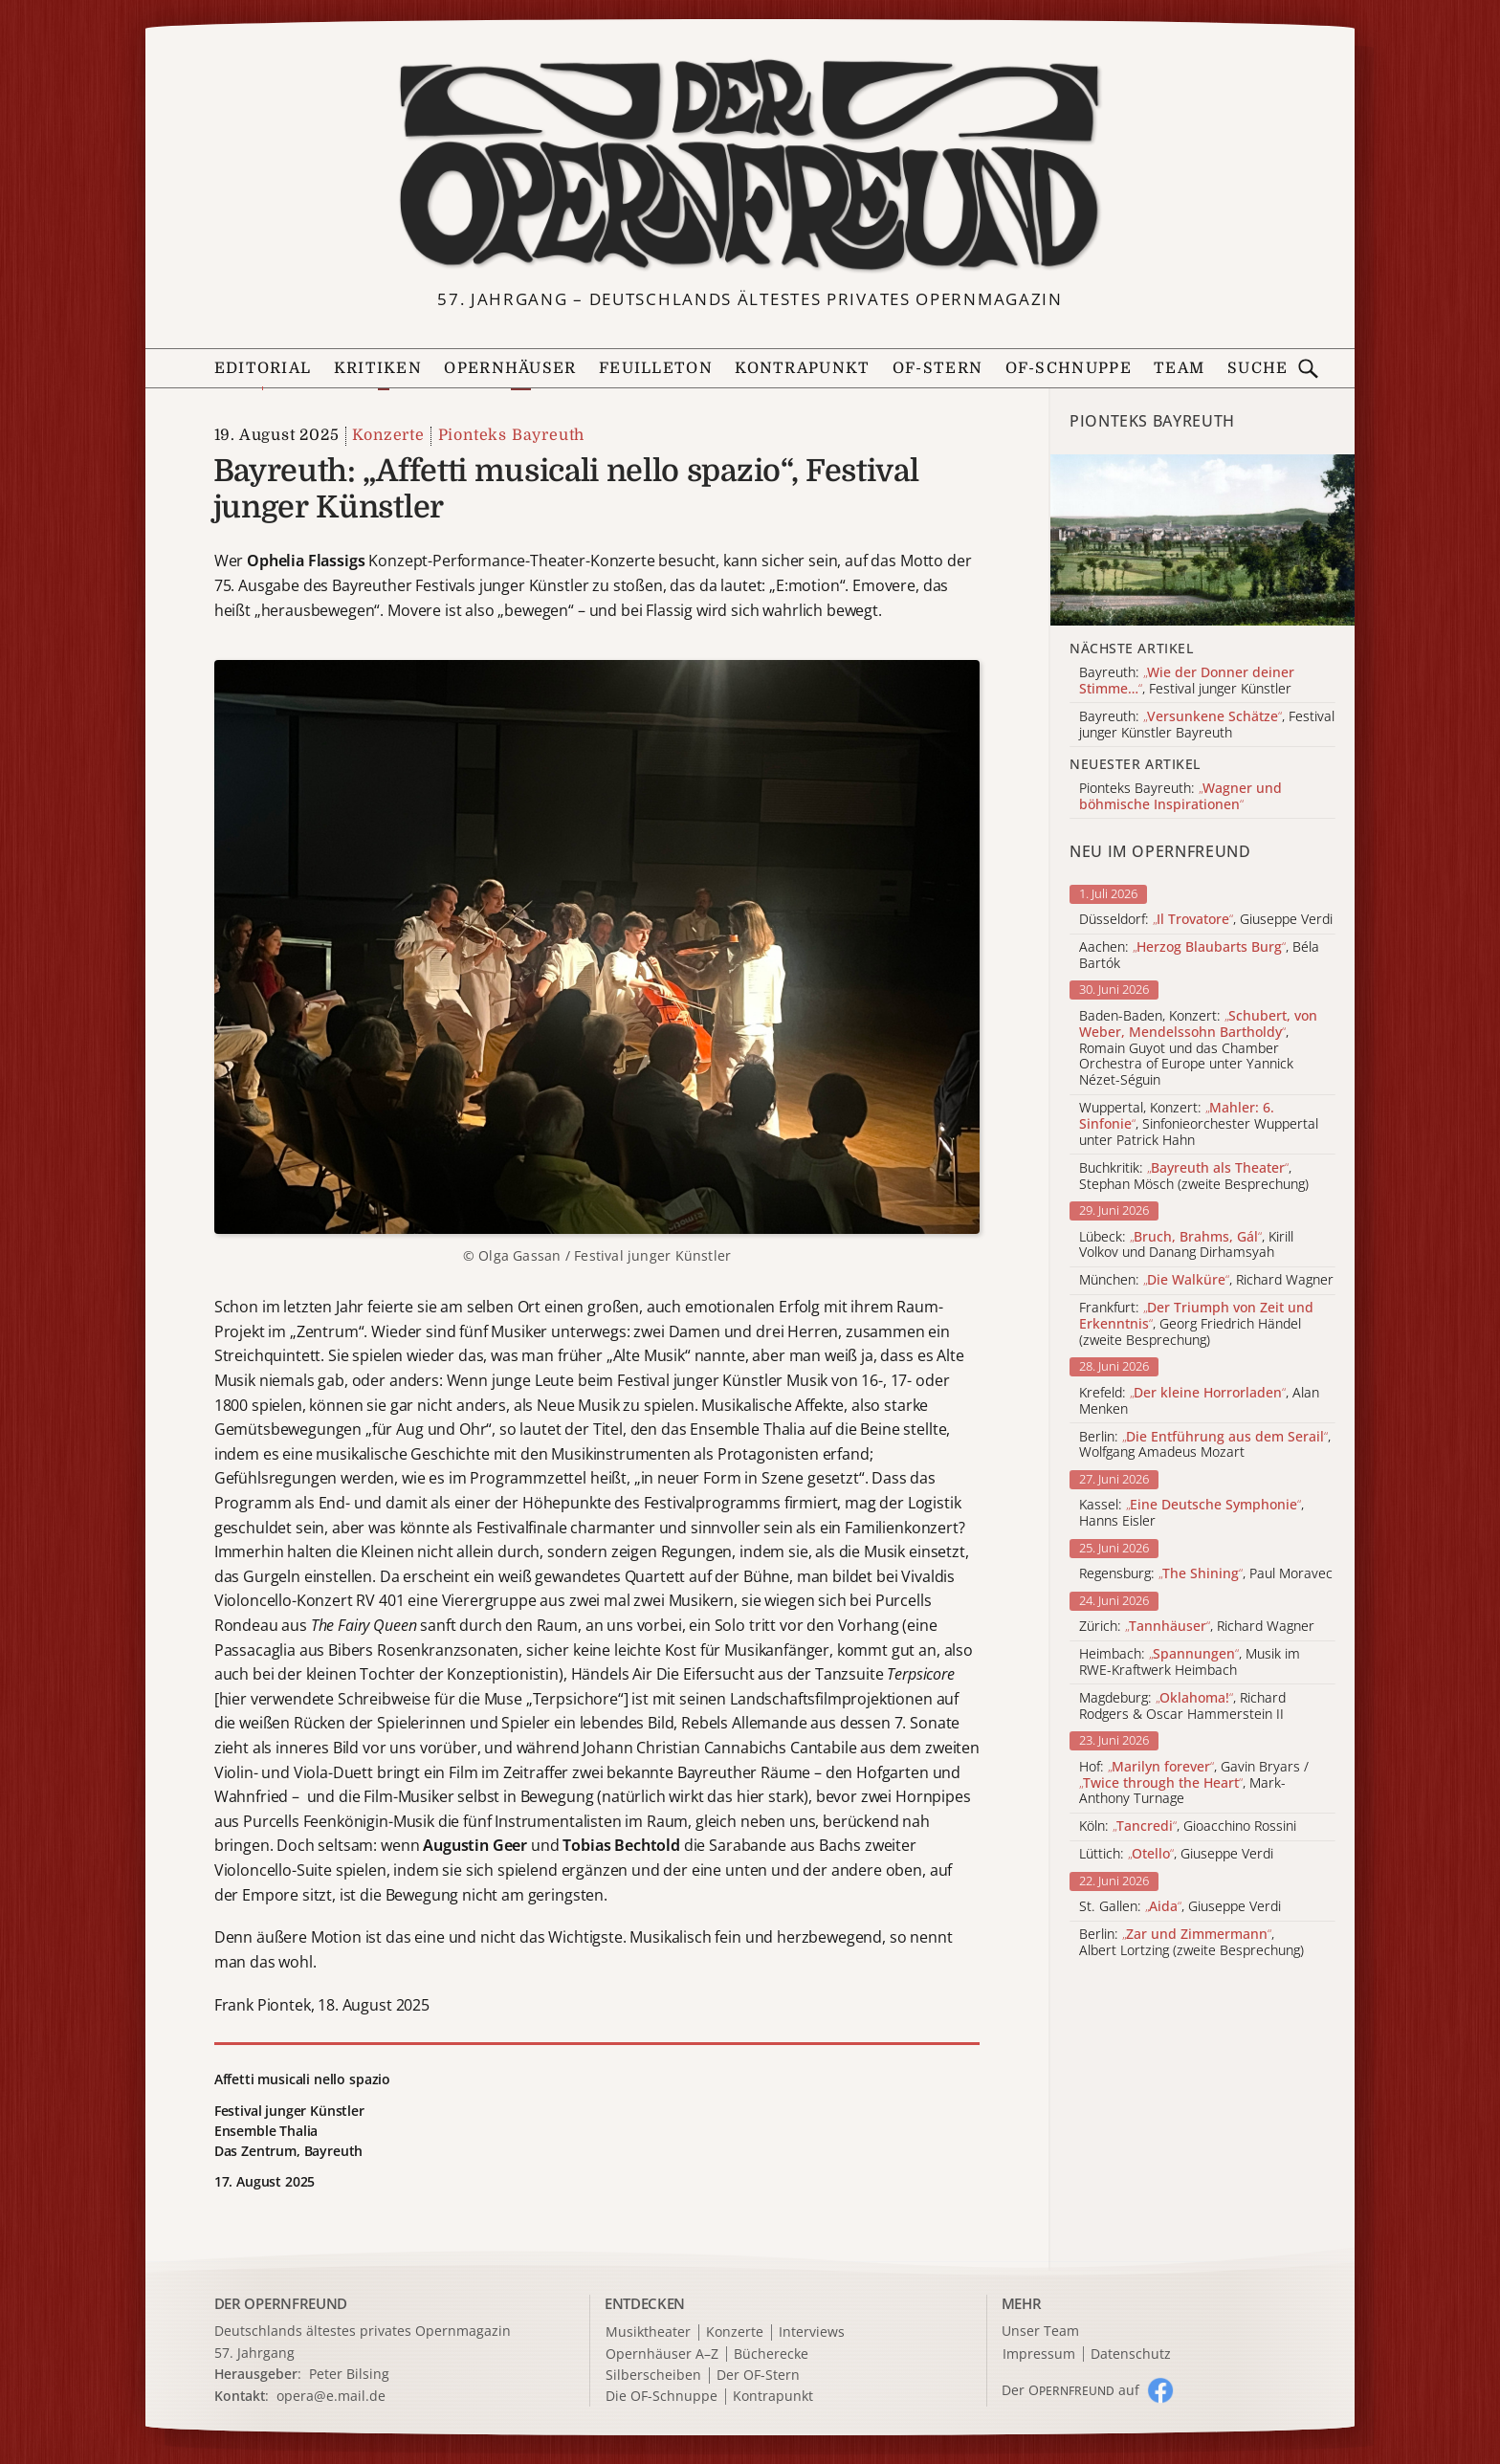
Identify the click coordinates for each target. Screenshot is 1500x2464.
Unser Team (1040, 2330)
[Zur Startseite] (750, 165)
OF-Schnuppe (1068, 368)
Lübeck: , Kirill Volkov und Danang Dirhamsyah (1186, 1245)
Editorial (263, 368)
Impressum (1039, 2354)
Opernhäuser (510, 368)
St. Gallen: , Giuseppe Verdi (1180, 1907)
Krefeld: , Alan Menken (1199, 1401)
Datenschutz (1131, 2354)
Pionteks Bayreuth (511, 435)
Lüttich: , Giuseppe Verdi (1176, 1854)
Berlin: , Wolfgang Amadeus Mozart (1205, 1445)
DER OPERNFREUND (281, 2303)
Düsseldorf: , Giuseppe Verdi (1206, 920)
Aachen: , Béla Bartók (1199, 955)
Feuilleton (656, 368)
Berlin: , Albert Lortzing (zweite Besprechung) (1191, 1942)
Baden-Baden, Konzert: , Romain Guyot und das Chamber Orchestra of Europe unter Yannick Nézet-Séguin (1198, 1048)
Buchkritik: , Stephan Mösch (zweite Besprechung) (1194, 1176)
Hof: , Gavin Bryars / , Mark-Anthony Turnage (1194, 1783)
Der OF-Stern (758, 2375)
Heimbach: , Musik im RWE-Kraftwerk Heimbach (1189, 1662)
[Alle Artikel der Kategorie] (1202, 540)
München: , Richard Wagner (1206, 1280)
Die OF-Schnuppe (661, 2396)
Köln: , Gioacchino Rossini (1187, 1826)
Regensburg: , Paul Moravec (1206, 1574)
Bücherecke (771, 2354)
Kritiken (378, 368)
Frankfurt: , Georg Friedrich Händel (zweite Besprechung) (1196, 1324)
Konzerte (388, 435)
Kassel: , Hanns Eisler (1191, 1513)
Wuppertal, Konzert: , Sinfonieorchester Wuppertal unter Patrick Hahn (1198, 1124)
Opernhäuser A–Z (662, 2354)
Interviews (812, 2332)
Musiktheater (648, 2332)
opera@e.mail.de (331, 2396)
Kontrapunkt (802, 368)
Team (1179, 368)
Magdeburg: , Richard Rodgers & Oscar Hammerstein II (1182, 1706)
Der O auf (1070, 2390)
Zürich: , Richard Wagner (1196, 1626)
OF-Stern (937, 368)
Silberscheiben (653, 2375)
